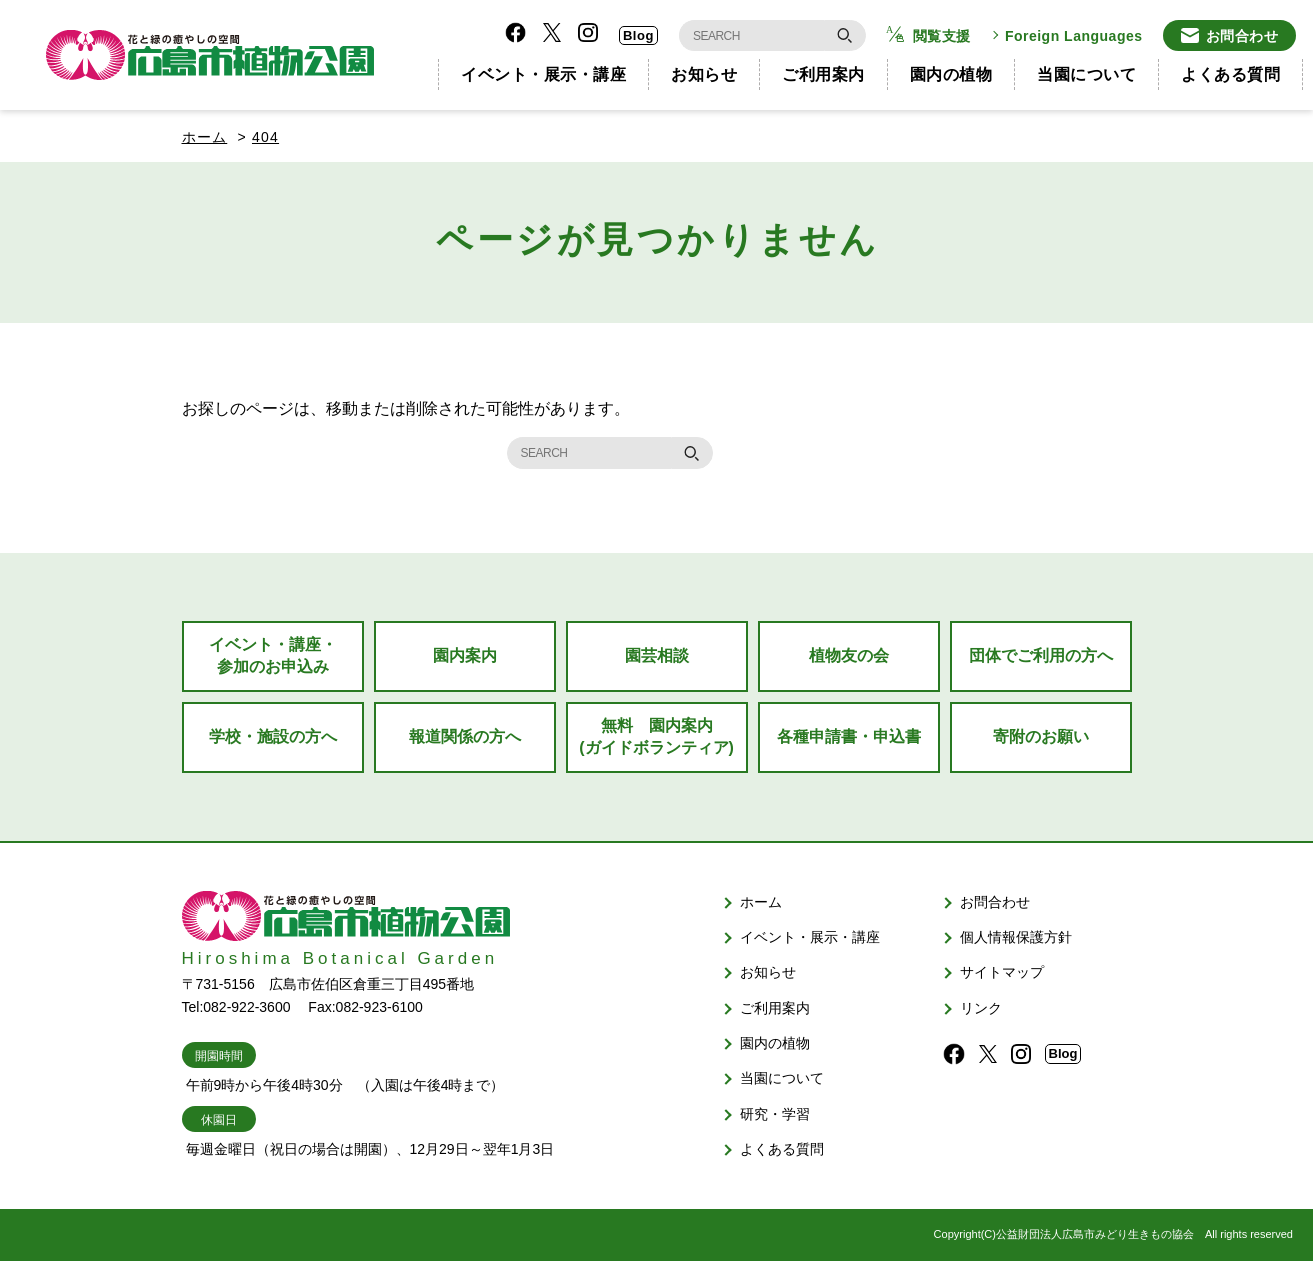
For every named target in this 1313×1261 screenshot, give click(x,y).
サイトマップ (1002, 972)
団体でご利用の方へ (1041, 655)
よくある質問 (1230, 74)
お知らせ (704, 74)
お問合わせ (1242, 36)
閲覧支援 (942, 36)
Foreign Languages (1074, 36)
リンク (981, 1008)
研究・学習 (775, 1114)
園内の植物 (951, 74)
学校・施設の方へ (273, 736)
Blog (638, 35)
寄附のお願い (1041, 736)
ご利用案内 (823, 74)
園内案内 (465, 655)
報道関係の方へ (465, 736)
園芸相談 (657, 655)
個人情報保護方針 (1016, 937)
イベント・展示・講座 (543, 74)
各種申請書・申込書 (849, 736)
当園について (1086, 74)
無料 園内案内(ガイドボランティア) (656, 736)
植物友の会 (849, 655)
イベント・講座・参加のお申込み (273, 655)
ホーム (205, 137)
